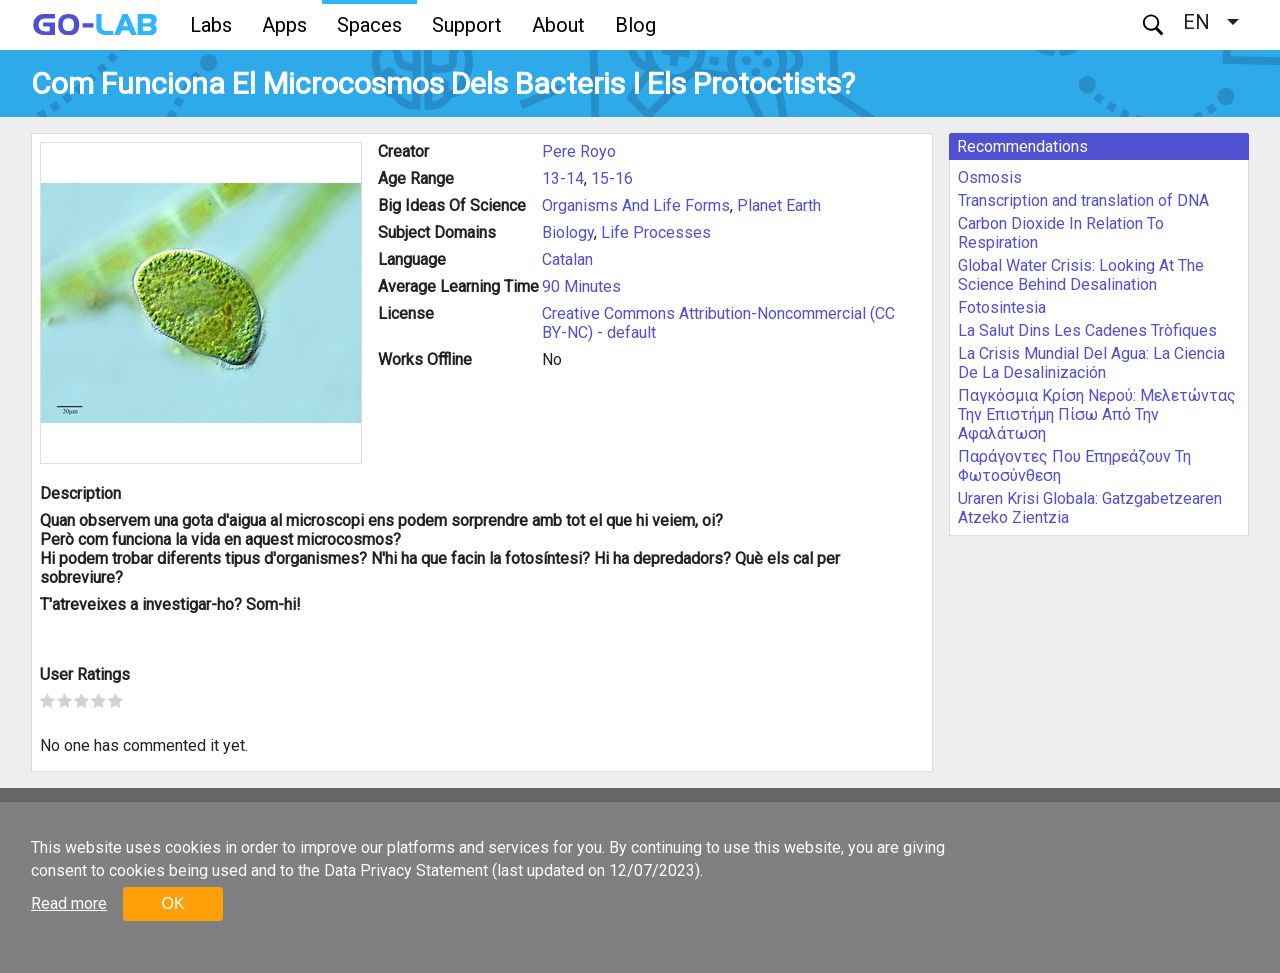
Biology (568, 232)
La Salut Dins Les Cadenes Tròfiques (1087, 330)
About (558, 25)
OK (172, 903)
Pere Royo (579, 151)
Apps (284, 25)
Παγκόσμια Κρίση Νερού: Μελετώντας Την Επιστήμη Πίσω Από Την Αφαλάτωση (1097, 414)
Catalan (567, 259)
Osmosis (990, 177)
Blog (635, 25)
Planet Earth (779, 205)
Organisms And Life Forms (636, 205)
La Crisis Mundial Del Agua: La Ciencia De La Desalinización (1091, 363)
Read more (69, 903)
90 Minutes (581, 286)
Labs (211, 25)
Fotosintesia (1002, 307)
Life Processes (656, 232)
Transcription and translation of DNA (1083, 200)
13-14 (563, 178)
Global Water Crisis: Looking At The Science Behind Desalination (1081, 275)
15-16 (612, 178)
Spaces (369, 25)
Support (467, 25)
